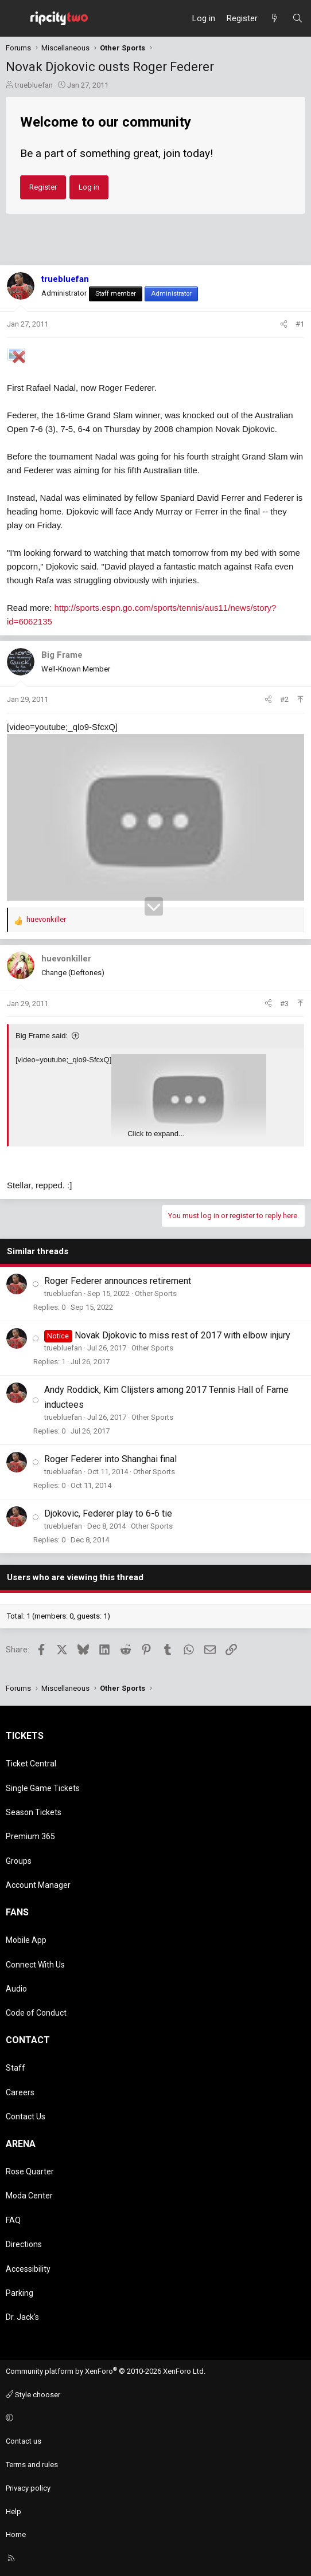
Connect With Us (35, 1964)
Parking (19, 2293)
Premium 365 (30, 1836)
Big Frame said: (41, 1035)
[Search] (297, 18)
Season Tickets (33, 1812)
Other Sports (156, 1293)
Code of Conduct (36, 2012)
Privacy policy (28, 2488)
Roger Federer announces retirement (117, 1280)
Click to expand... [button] (156, 1133)
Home (16, 2534)
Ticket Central (31, 1763)
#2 (284, 699)
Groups (19, 1861)
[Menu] (15, 18)
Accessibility (28, 2268)
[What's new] (274, 18)
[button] (154, 2418)
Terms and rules (32, 2464)
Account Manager (38, 1885)
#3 (284, 1003)
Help (13, 2511)
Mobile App (26, 1940)
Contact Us (25, 2116)
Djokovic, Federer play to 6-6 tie (108, 1513)
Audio (16, 1988)
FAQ (13, 2220)
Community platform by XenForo (105, 2371)
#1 (300, 324)
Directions (24, 2244)
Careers (20, 2092)
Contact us (23, 2441)
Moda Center (29, 2195)
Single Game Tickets (43, 1788)
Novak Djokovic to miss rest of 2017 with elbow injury (182, 1335)
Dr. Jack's (22, 2317)
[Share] (283, 324)
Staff (15, 2067)
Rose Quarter (30, 2171)
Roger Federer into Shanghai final (110, 1459)
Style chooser (33, 2394)
